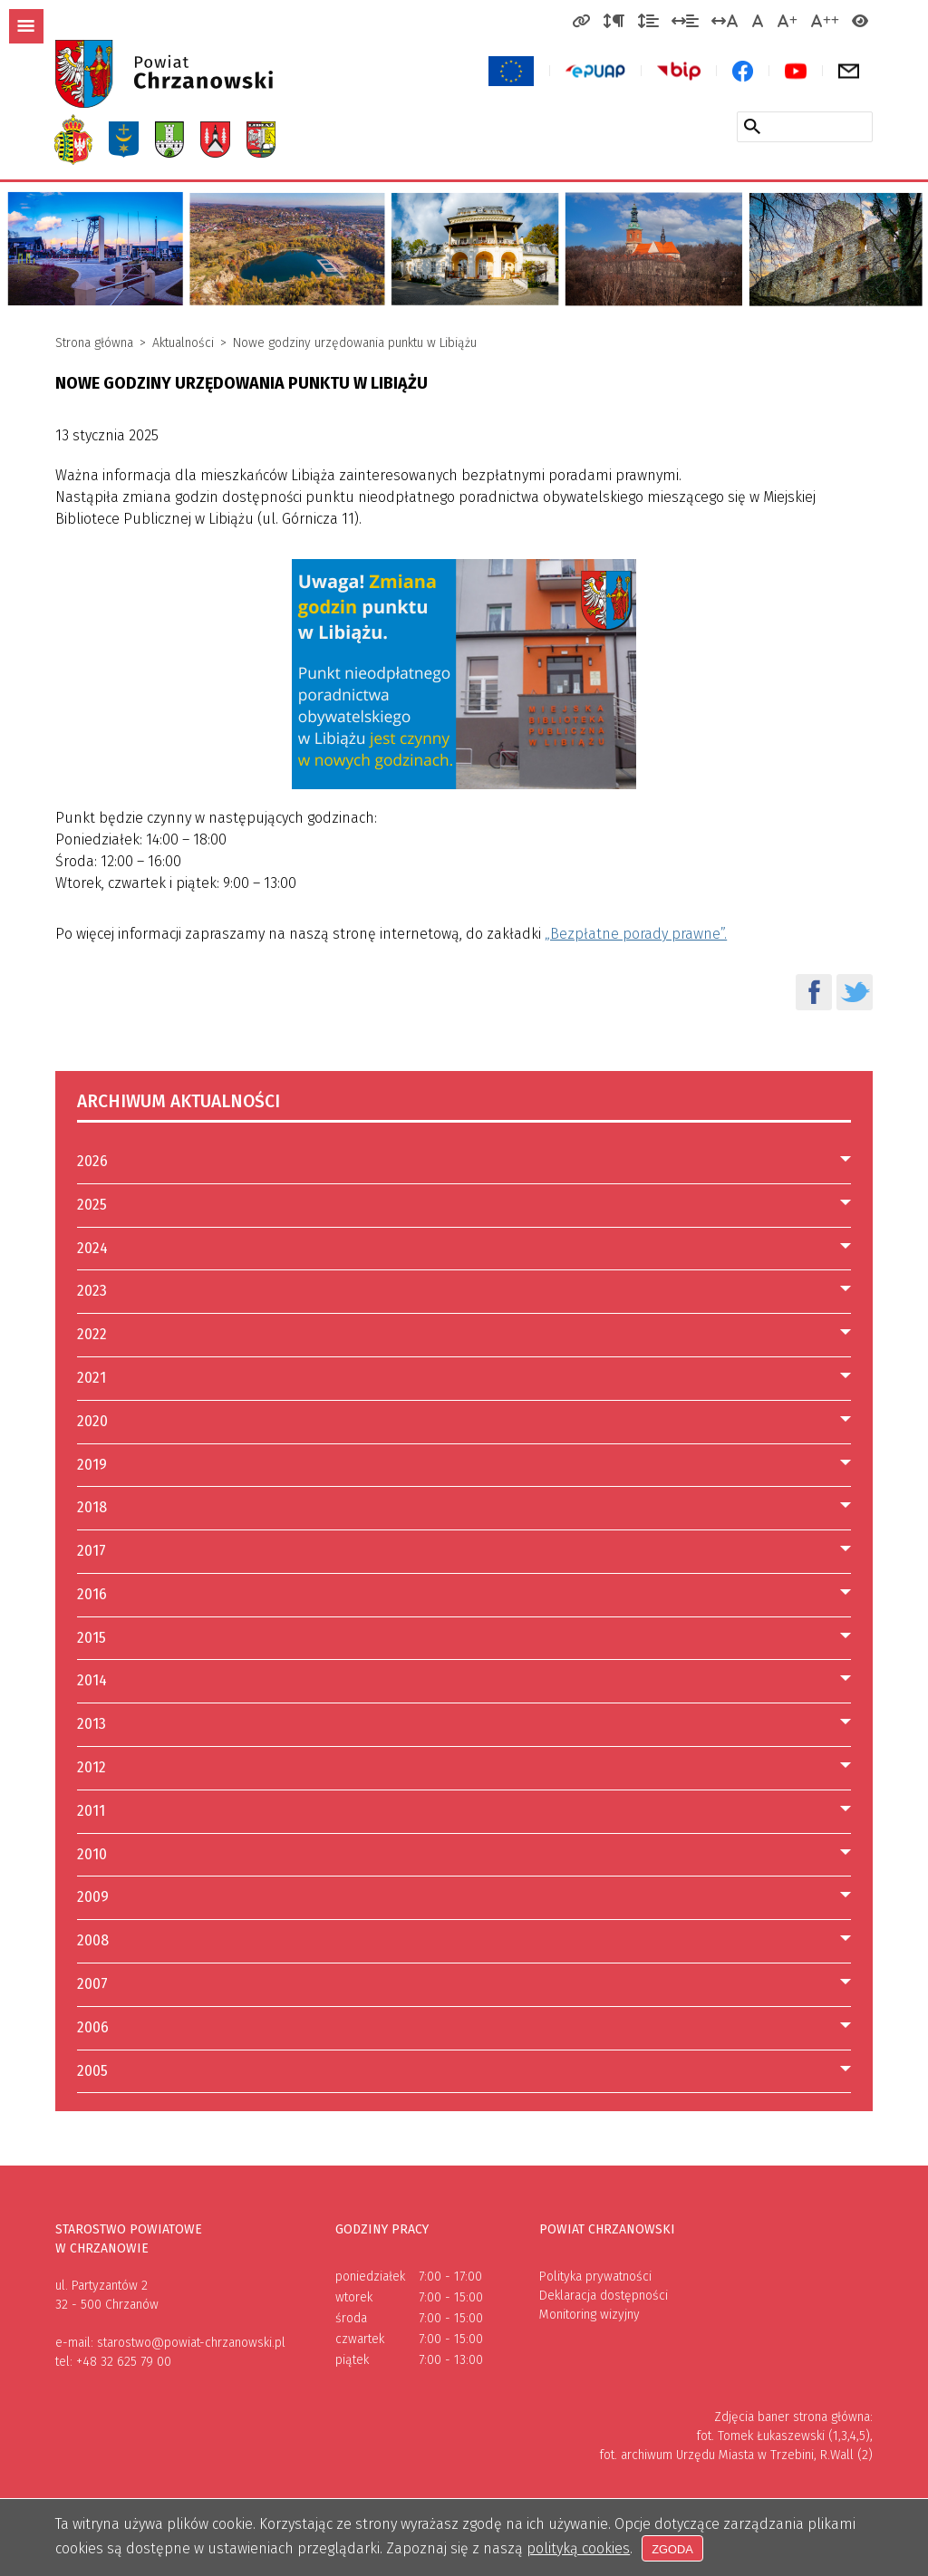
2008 (93, 1940)
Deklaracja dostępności (603, 2295)
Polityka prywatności (595, 2276)
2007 (92, 1983)
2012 (91, 1767)
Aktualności (183, 343)
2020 (92, 1421)
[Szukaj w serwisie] (752, 125)
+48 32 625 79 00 (123, 2361)
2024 (92, 1248)
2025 (92, 1204)
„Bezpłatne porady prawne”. (636, 933)
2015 (91, 1637)
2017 (91, 1550)
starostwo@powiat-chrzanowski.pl (191, 2342)
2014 (92, 1680)
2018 (92, 1507)
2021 (91, 1377)
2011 (91, 1810)
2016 (92, 1594)
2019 (92, 1464)
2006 (93, 2027)
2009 (93, 1896)
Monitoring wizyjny (589, 2314)
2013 (91, 1723)
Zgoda (674, 2548)
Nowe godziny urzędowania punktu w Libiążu (355, 343)
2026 (92, 1161)
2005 (92, 2070)
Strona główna (94, 343)
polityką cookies (578, 2547)
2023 (92, 1290)
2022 (92, 1334)
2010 (92, 1854)
